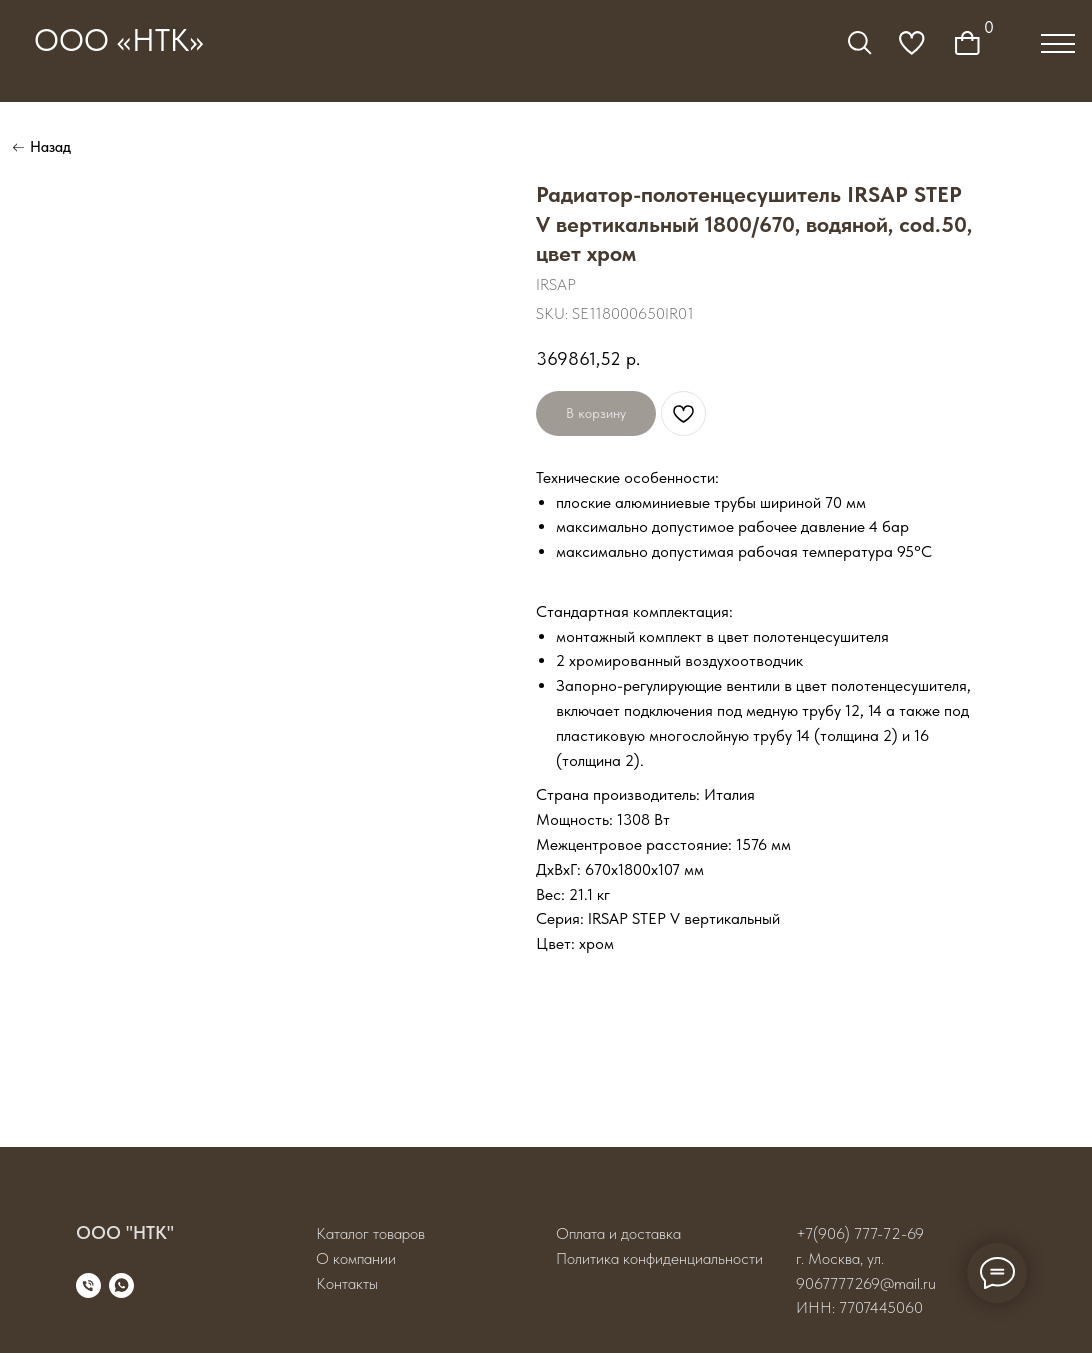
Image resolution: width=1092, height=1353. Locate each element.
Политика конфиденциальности (659, 1258)
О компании (356, 1258)
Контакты (347, 1283)
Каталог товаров (370, 1233)
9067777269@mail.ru (866, 1283)
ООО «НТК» (119, 40)
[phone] (88, 1285)
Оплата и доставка (618, 1233)
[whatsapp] (121, 1285)
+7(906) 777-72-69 (860, 1233)
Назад (50, 147)
